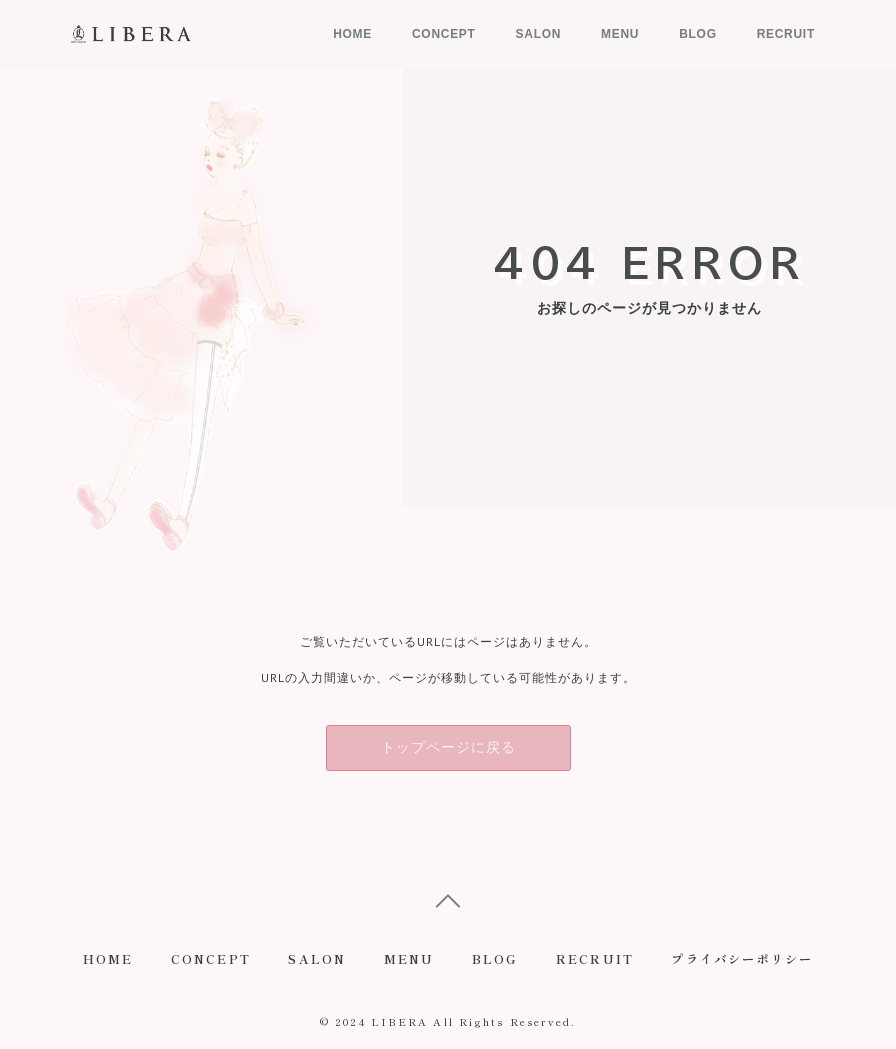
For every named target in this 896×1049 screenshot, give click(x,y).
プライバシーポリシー (747, 961)
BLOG (697, 34)
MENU (620, 34)
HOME (352, 34)
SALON (539, 34)
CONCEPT (444, 34)
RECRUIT (786, 34)
